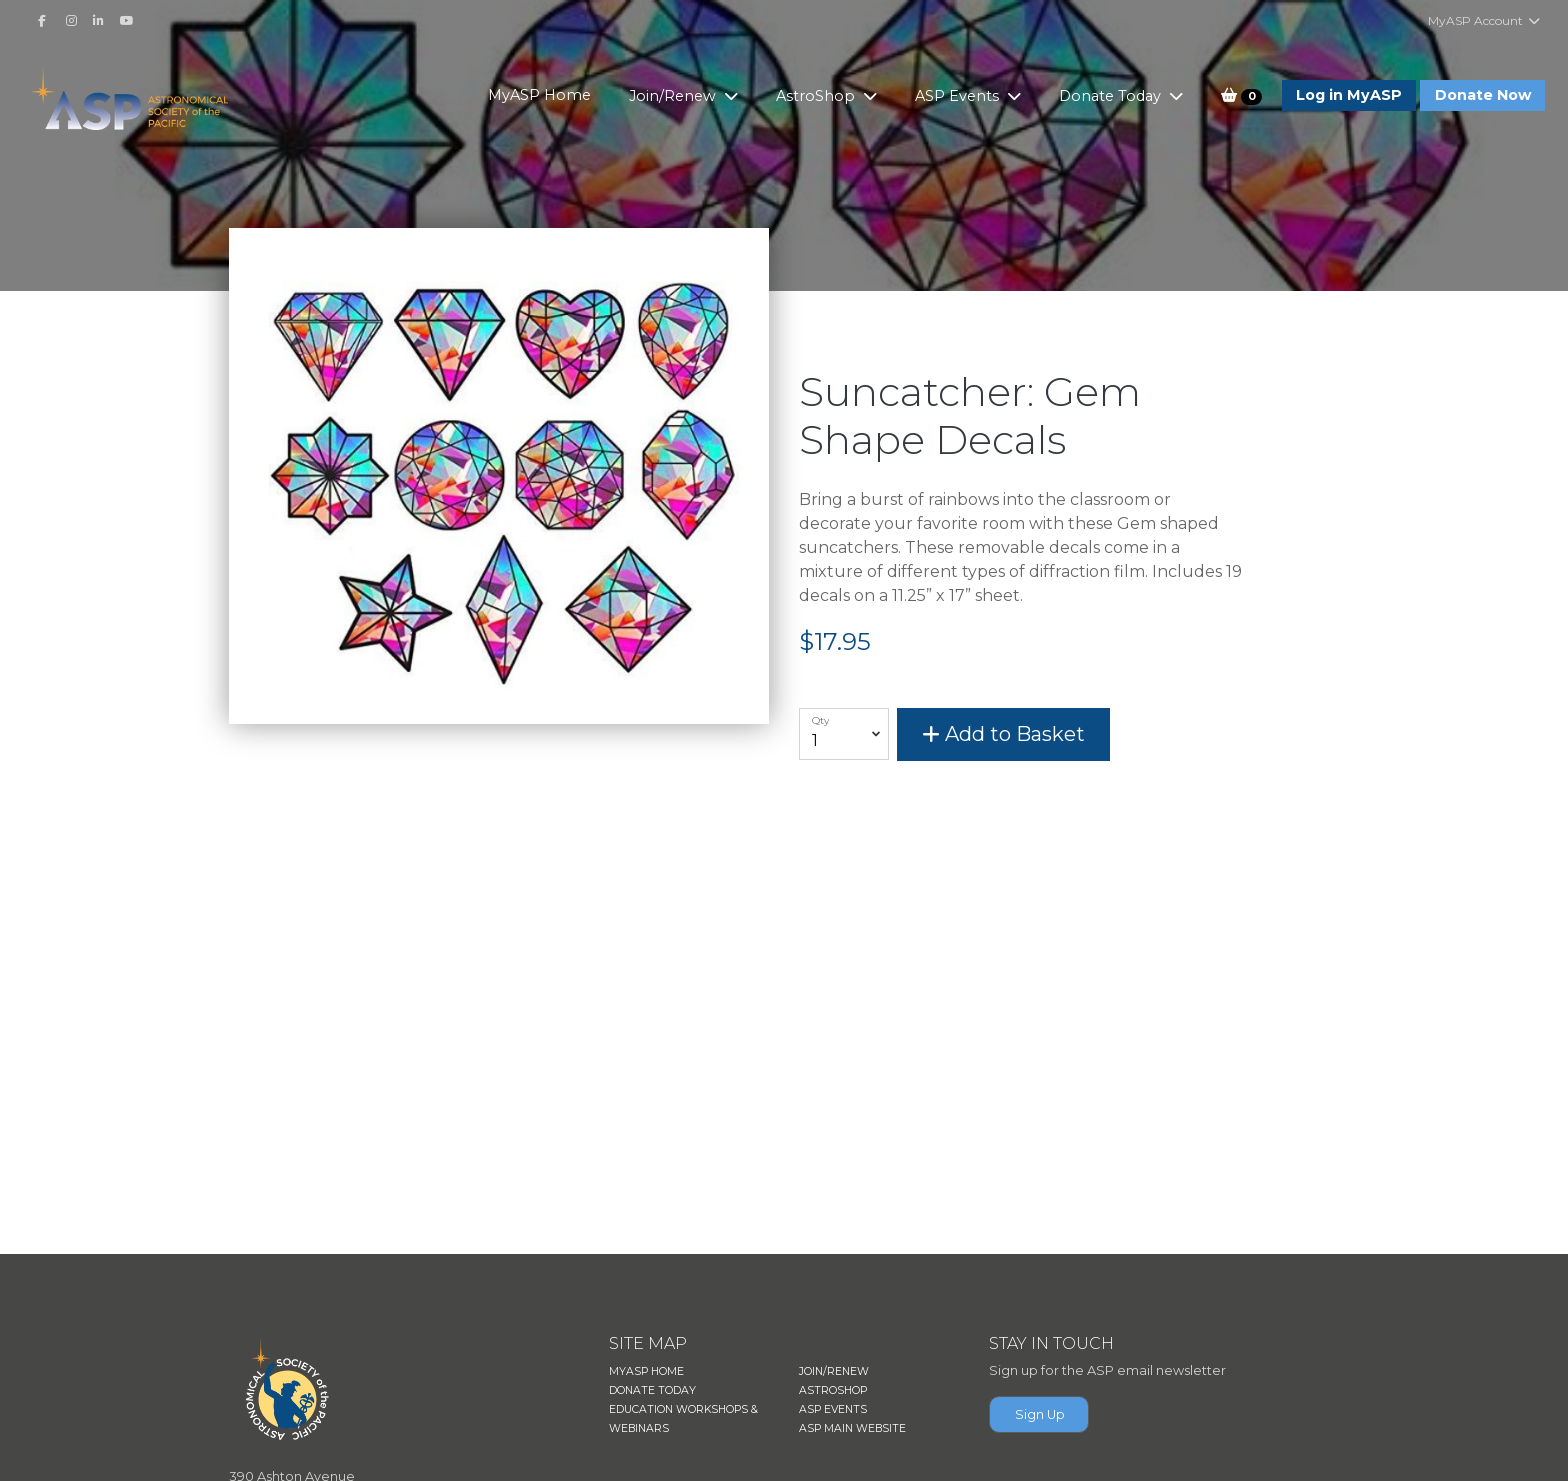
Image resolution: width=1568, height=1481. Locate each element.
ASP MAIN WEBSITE (852, 1428)
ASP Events (959, 96)
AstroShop (817, 96)
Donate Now (1483, 95)
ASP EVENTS (833, 1409)
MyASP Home (539, 95)
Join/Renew (674, 96)
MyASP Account (1484, 20)
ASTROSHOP (833, 1390)
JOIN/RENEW (834, 1371)
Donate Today (1112, 96)
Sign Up (1040, 1414)
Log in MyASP (1349, 95)
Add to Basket (1003, 734)
